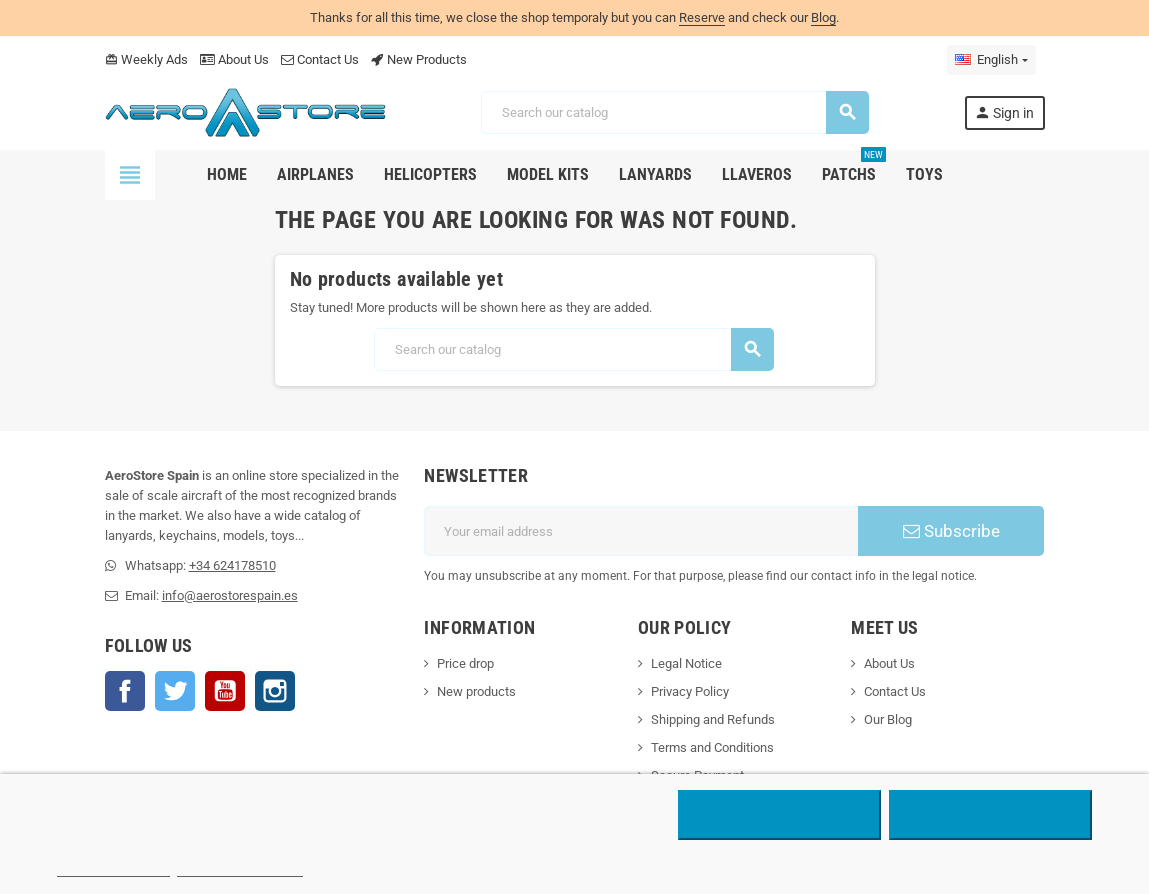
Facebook (125, 691)
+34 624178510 (232, 565)
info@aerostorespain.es (230, 595)
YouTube (225, 691)
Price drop (465, 663)
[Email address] (641, 531)
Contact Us (320, 59)
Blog (823, 17)
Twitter (175, 691)
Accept (990, 815)
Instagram (275, 691)
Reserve (702, 17)
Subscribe (951, 531)
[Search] (674, 112)
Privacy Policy (690, 691)
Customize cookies (240, 867)
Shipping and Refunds (713, 719)
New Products (419, 59)
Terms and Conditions (712, 747)
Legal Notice (686, 663)
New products (476, 691)
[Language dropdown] (991, 60)
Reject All (779, 815)
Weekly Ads (146, 59)
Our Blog (888, 719)
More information (113, 867)
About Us (234, 59)
